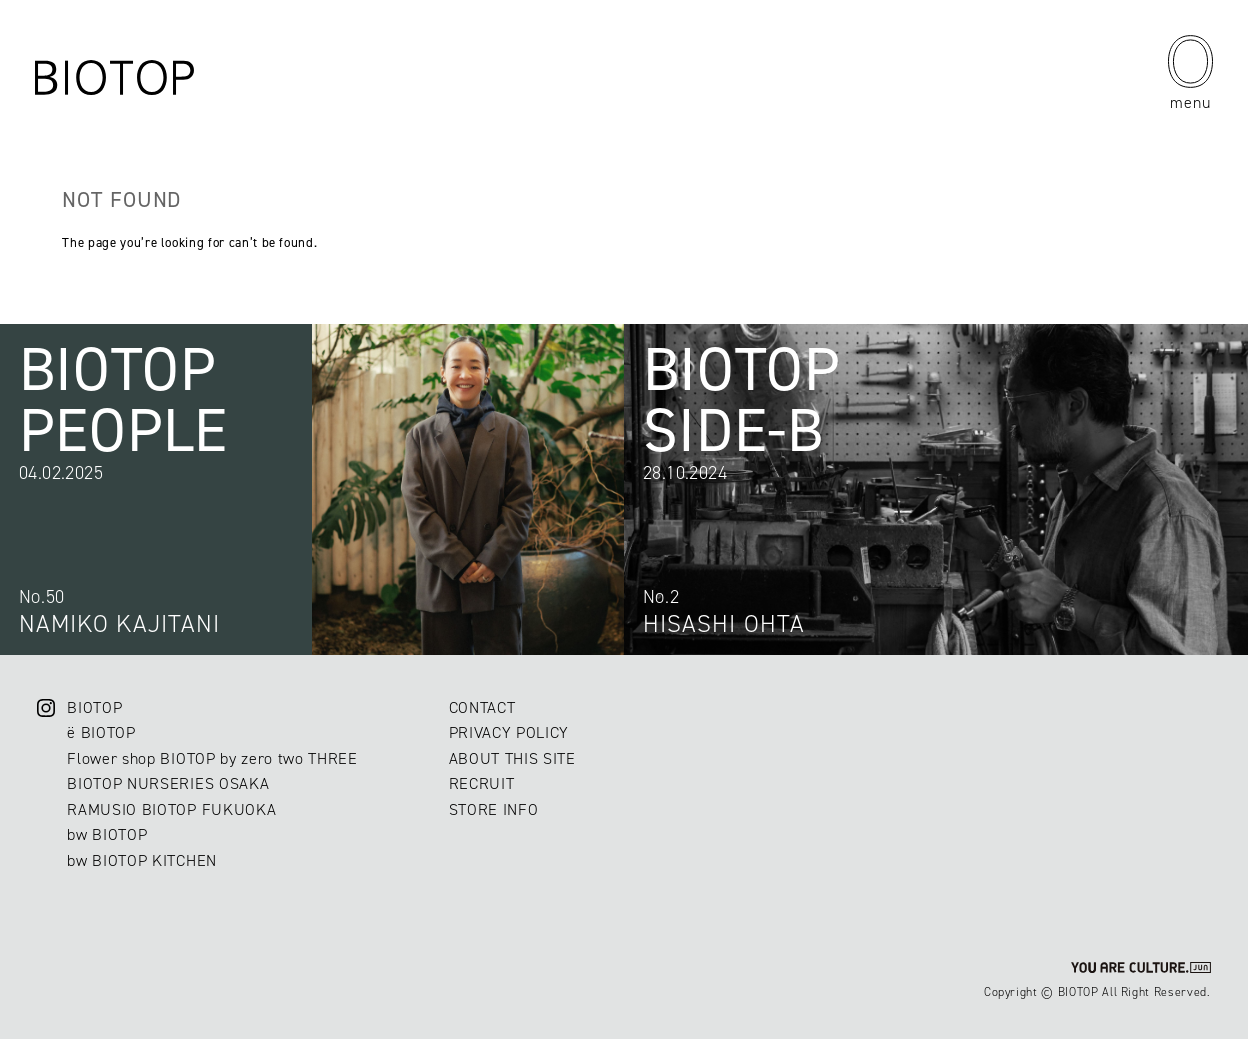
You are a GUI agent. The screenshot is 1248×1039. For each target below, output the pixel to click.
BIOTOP (94, 707)
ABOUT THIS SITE (512, 758)
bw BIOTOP (107, 834)
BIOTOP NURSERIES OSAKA (168, 783)
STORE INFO (494, 809)
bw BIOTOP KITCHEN (141, 860)
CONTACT (482, 707)
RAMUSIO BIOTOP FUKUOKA (171, 809)
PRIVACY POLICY (509, 732)
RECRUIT (482, 783)
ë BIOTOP (101, 732)
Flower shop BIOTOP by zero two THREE (212, 758)
